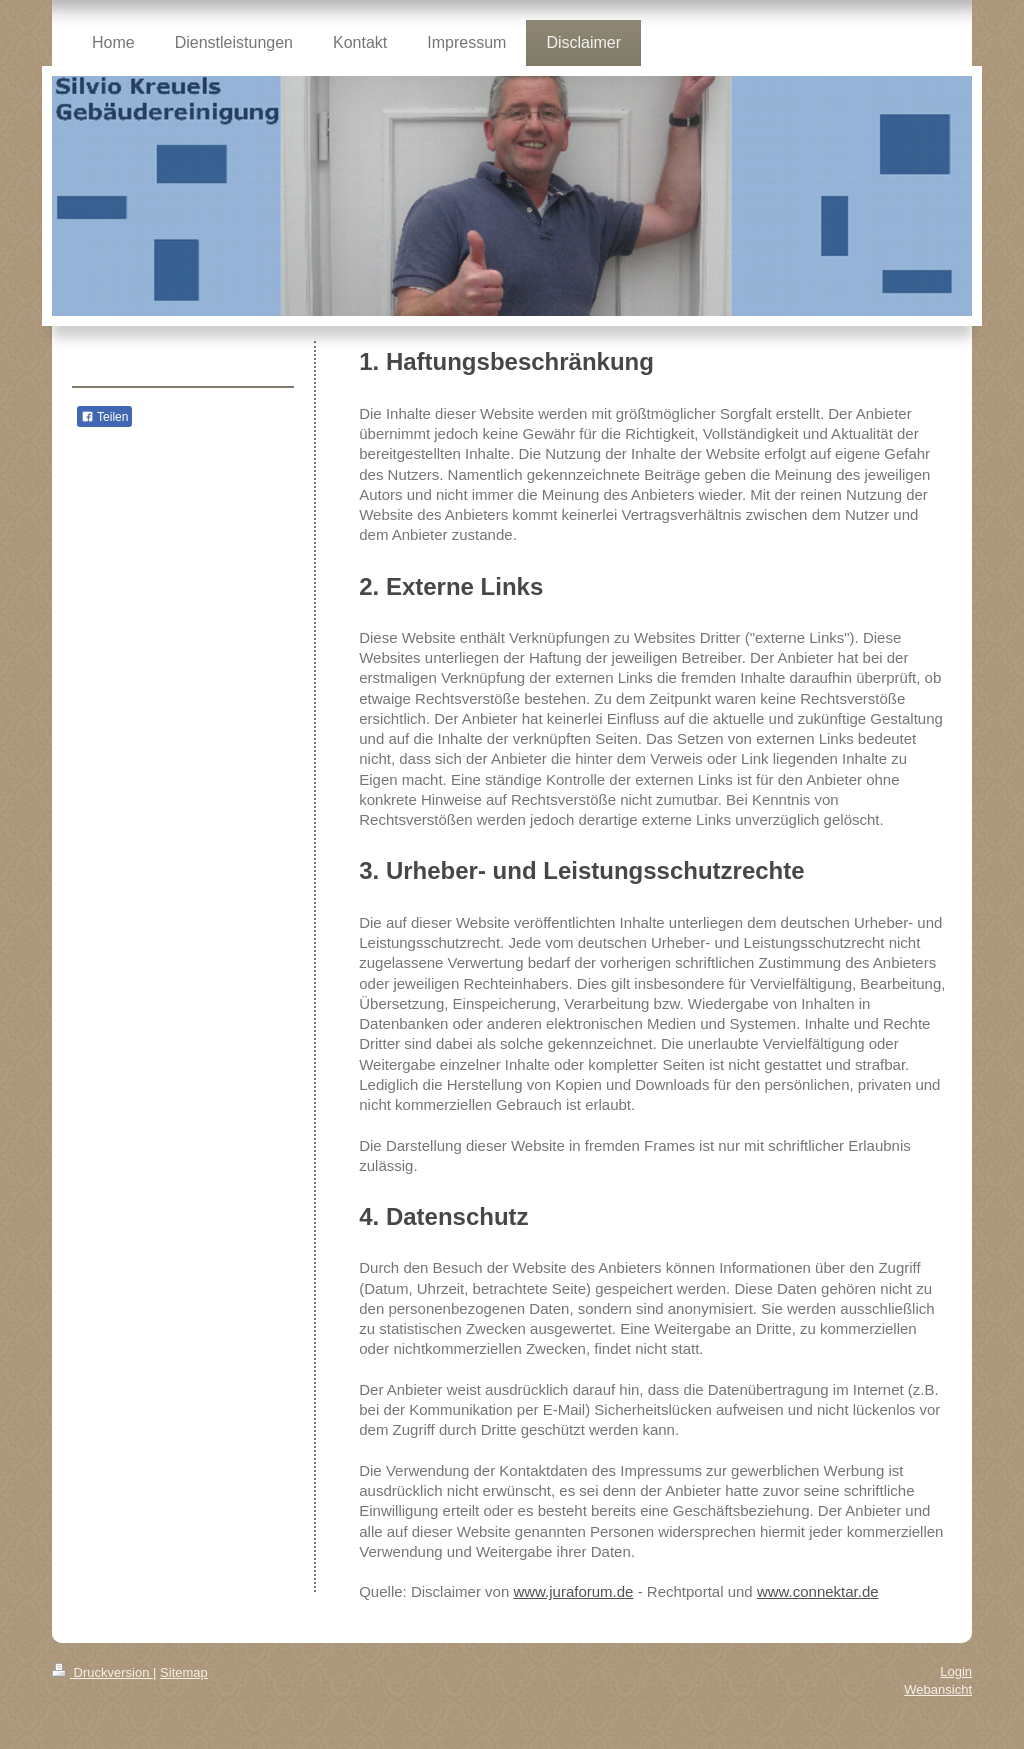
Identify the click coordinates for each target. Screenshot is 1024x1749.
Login (956, 1671)
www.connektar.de (818, 1591)
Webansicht (938, 1689)
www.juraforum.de (573, 1591)
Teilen (104, 417)
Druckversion (102, 1672)
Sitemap (184, 1672)
